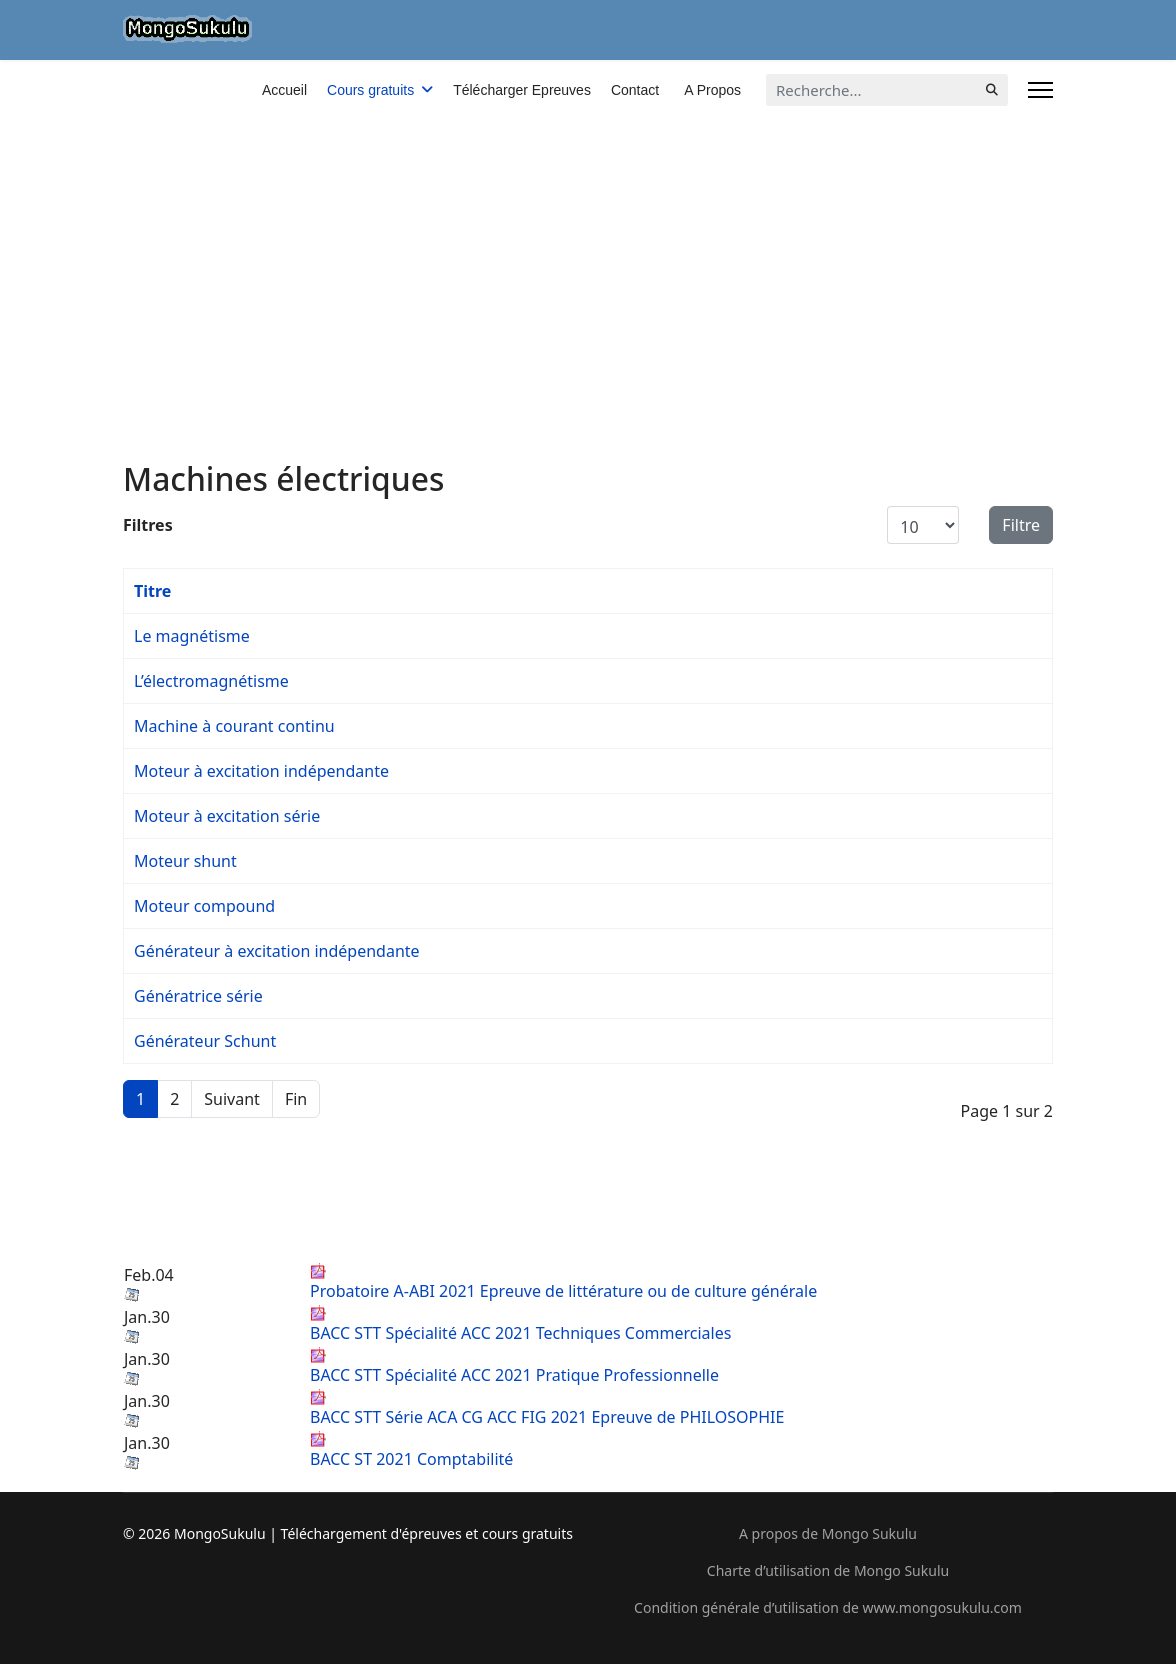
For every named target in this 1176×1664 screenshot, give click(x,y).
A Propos (712, 90)
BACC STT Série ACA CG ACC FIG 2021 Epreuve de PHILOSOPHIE (547, 1408)
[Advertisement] (588, 210)
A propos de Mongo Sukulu (828, 1533)
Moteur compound (204, 906)
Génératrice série (198, 996)
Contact (635, 90)
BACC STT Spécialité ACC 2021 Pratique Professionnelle (514, 1366)
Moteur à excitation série (227, 816)
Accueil (284, 90)
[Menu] (1040, 90)
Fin (296, 1099)
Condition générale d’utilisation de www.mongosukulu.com (828, 1607)
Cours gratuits (370, 90)
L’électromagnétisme (211, 681)
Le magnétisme (192, 636)
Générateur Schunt (205, 1041)
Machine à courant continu (234, 726)
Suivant (232, 1099)
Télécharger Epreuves (522, 90)
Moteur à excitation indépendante (261, 771)
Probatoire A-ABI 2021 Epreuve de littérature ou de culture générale (563, 1282)
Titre (152, 591)
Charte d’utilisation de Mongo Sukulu (828, 1570)
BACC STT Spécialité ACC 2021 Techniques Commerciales (520, 1324)
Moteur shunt (185, 861)
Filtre (1021, 525)
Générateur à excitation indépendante (277, 951)
